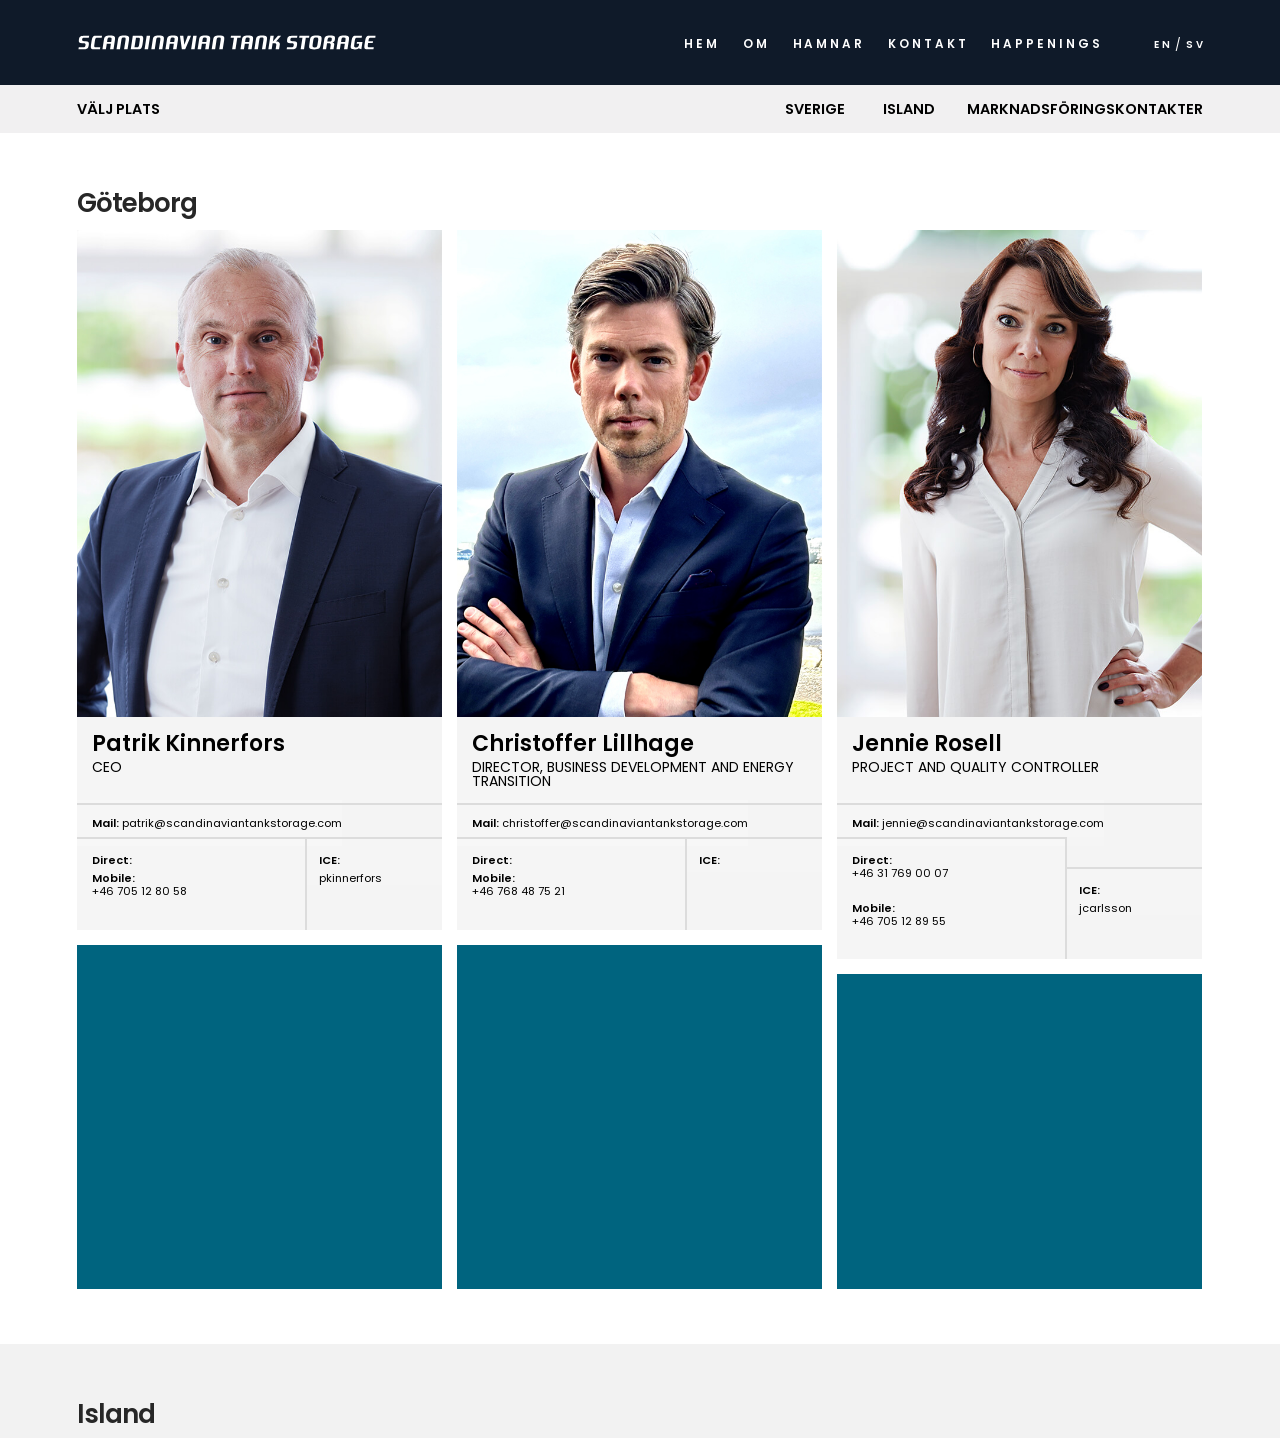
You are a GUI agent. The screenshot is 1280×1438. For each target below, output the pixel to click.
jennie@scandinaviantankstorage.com (991, 823)
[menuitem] (1162, 49)
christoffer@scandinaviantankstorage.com (623, 823)
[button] (815, 108)
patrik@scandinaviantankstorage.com (230, 823)
